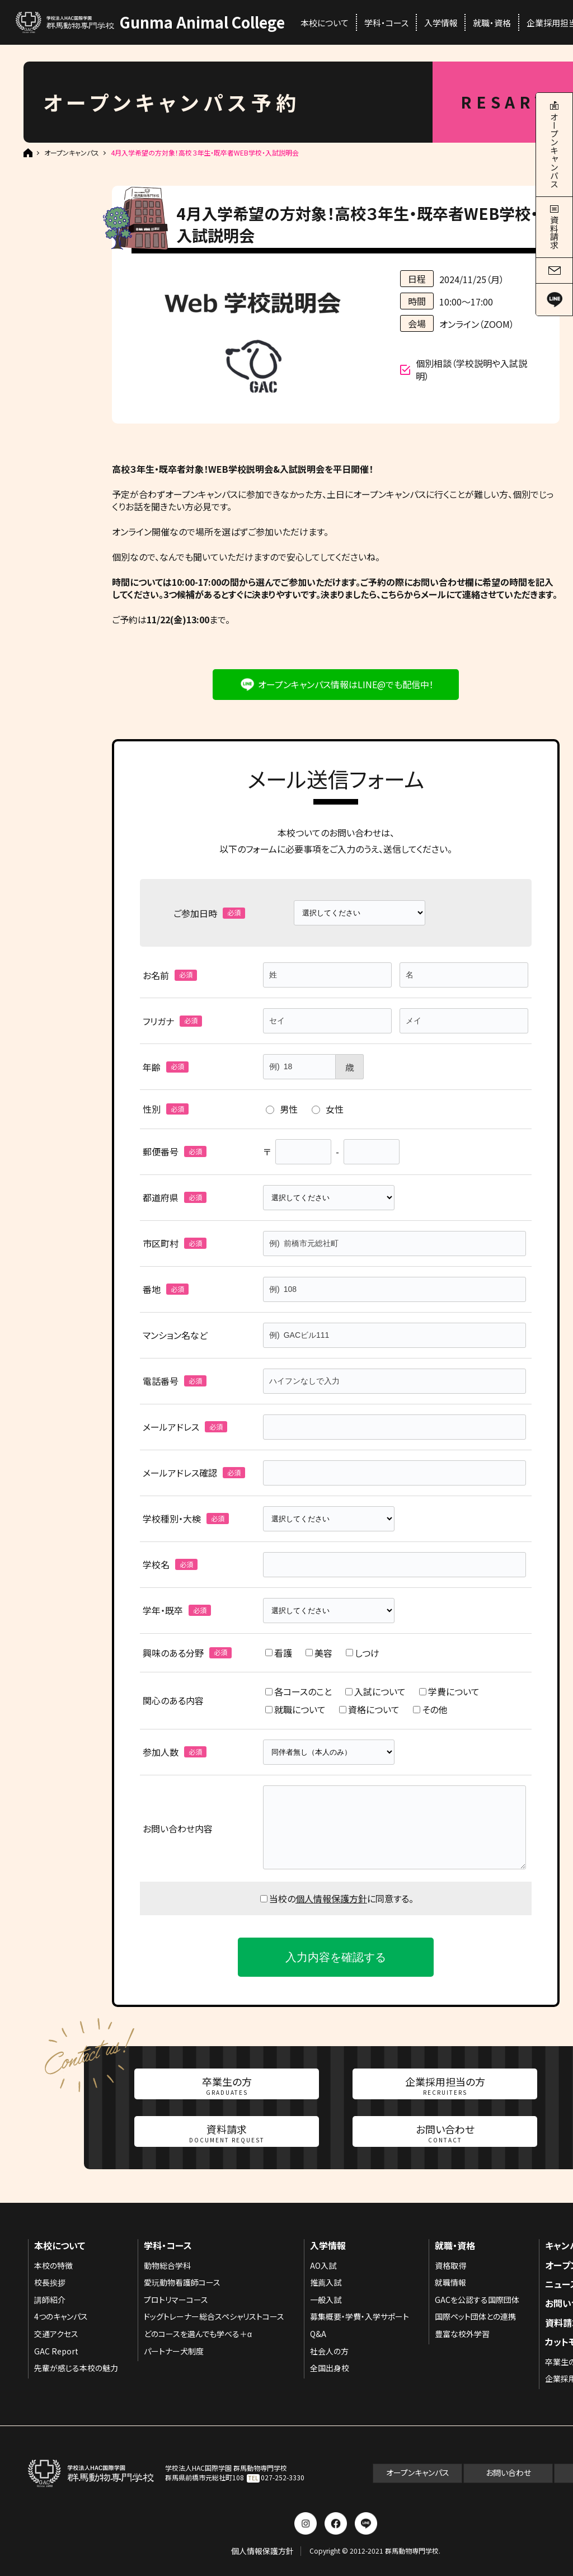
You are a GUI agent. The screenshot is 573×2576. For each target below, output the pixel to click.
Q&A (318, 2333)
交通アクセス (56, 2333)
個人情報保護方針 (331, 1898)
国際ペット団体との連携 (475, 2316)
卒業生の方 (227, 2085)
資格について (369, 1709)
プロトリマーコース (176, 2299)
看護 (278, 1653)
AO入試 (323, 2265)
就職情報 (450, 2282)
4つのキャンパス (61, 2316)
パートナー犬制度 (174, 2351)
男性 (282, 1109)
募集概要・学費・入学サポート (359, 2316)
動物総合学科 (167, 2265)
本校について (324, 23)
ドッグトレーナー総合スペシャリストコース (214, 2316)
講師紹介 (49, 2299)
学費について (449, 1691)
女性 (328, 1109)
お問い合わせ (445, 2133)
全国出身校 (329, 2367)
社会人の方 (329, 2351)
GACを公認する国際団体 (477, 2299)
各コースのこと (298, 1691)
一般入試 (325, 2299)
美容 (319, 1653)
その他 (430, 1709)
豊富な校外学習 (462, 2333)
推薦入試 (325, 2282)
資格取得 (450, 2265)
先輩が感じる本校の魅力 (76, 2367)
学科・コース (386, 23)
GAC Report (56, 2351)
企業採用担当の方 (445, 2085)
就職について (295, 1709)
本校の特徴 (53, 2265)
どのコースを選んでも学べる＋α (198, 2333)
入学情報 (441, 23)
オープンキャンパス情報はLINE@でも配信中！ (346, 684)
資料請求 (227, 2133)
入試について (375, 1691)
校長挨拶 (49, 2282)
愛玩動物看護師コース (182, 2282)
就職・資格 (492, 23)
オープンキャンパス (71, 152)
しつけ (362, 1653)
